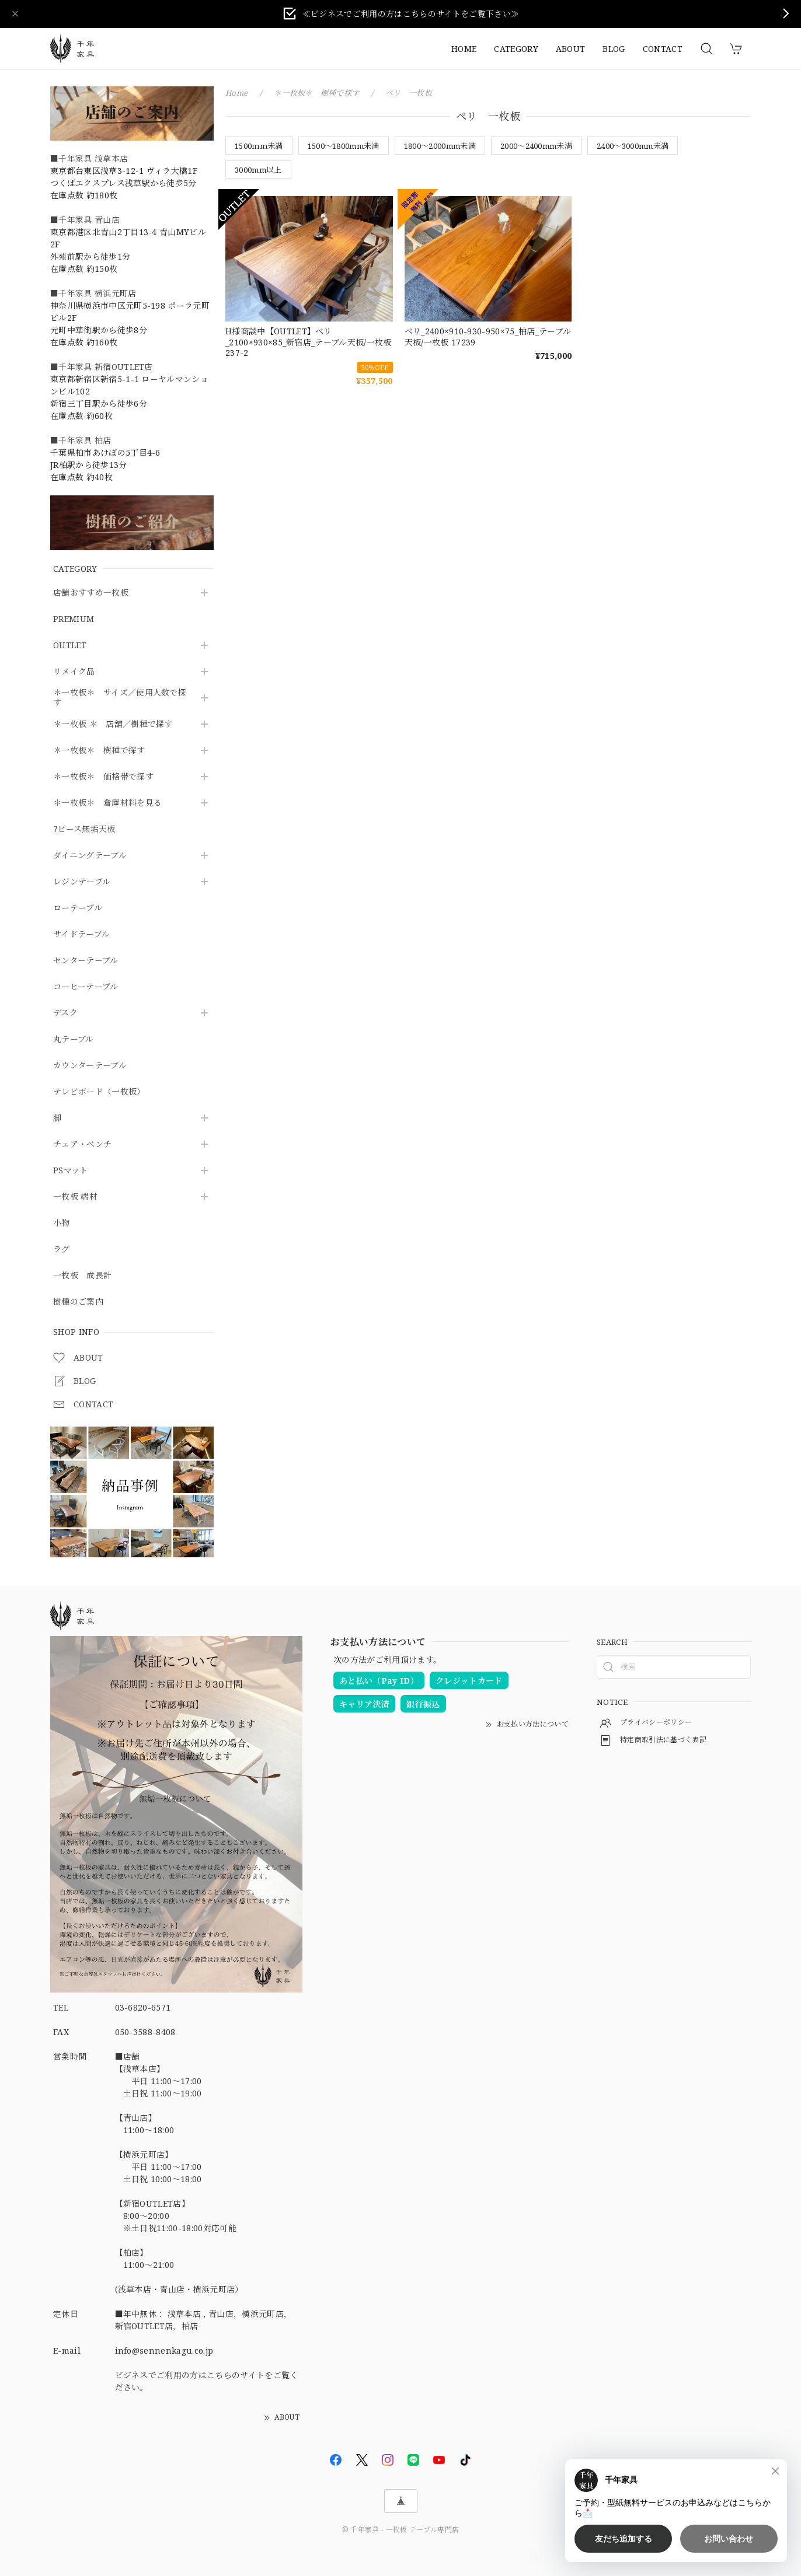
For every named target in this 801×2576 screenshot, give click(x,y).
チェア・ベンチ (82, 1144)
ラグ (61, 1249)
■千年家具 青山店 (85, 219)
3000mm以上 (258, 170)
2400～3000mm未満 (632, 146)
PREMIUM (73, 619)
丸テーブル (73, 1039)
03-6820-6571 (143, 2007)
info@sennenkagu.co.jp (164, 2350)
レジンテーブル (81, 882)
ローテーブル (77, 908)
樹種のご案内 (78, 1302)
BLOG (614, 48)
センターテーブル (86, 961)
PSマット (70, 1171)
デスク (65, 1013)
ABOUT (571, 48)
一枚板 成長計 (82, 1276)
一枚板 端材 (75, 1197)
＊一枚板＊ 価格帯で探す (103, 777)
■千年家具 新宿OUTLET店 (101, 366)
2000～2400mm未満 (536, 146)
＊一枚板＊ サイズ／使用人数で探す (119, 698)
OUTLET (69, 646)
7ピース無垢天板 (84, 829)
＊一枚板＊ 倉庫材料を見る (107, 803)
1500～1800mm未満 (343, 146)
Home (236, 93)
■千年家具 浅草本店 (89, 158)
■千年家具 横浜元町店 (93, 293)
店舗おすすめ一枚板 (90, 593)
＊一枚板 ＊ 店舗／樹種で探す (113, 724)
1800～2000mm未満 (440, 146)
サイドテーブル (81, 934)
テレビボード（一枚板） (99, 1092)
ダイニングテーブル (90, 856)
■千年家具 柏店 (81, 440)
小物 (61, 1223)
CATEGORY (516, 48)
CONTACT (662, 48)
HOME (463, 48)
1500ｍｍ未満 (259, 146)
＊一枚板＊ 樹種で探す (99, 751)
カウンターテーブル (90, 1066)
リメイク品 (74, 672)
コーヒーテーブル (86, 987)
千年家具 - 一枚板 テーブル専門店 (404, 2530)
